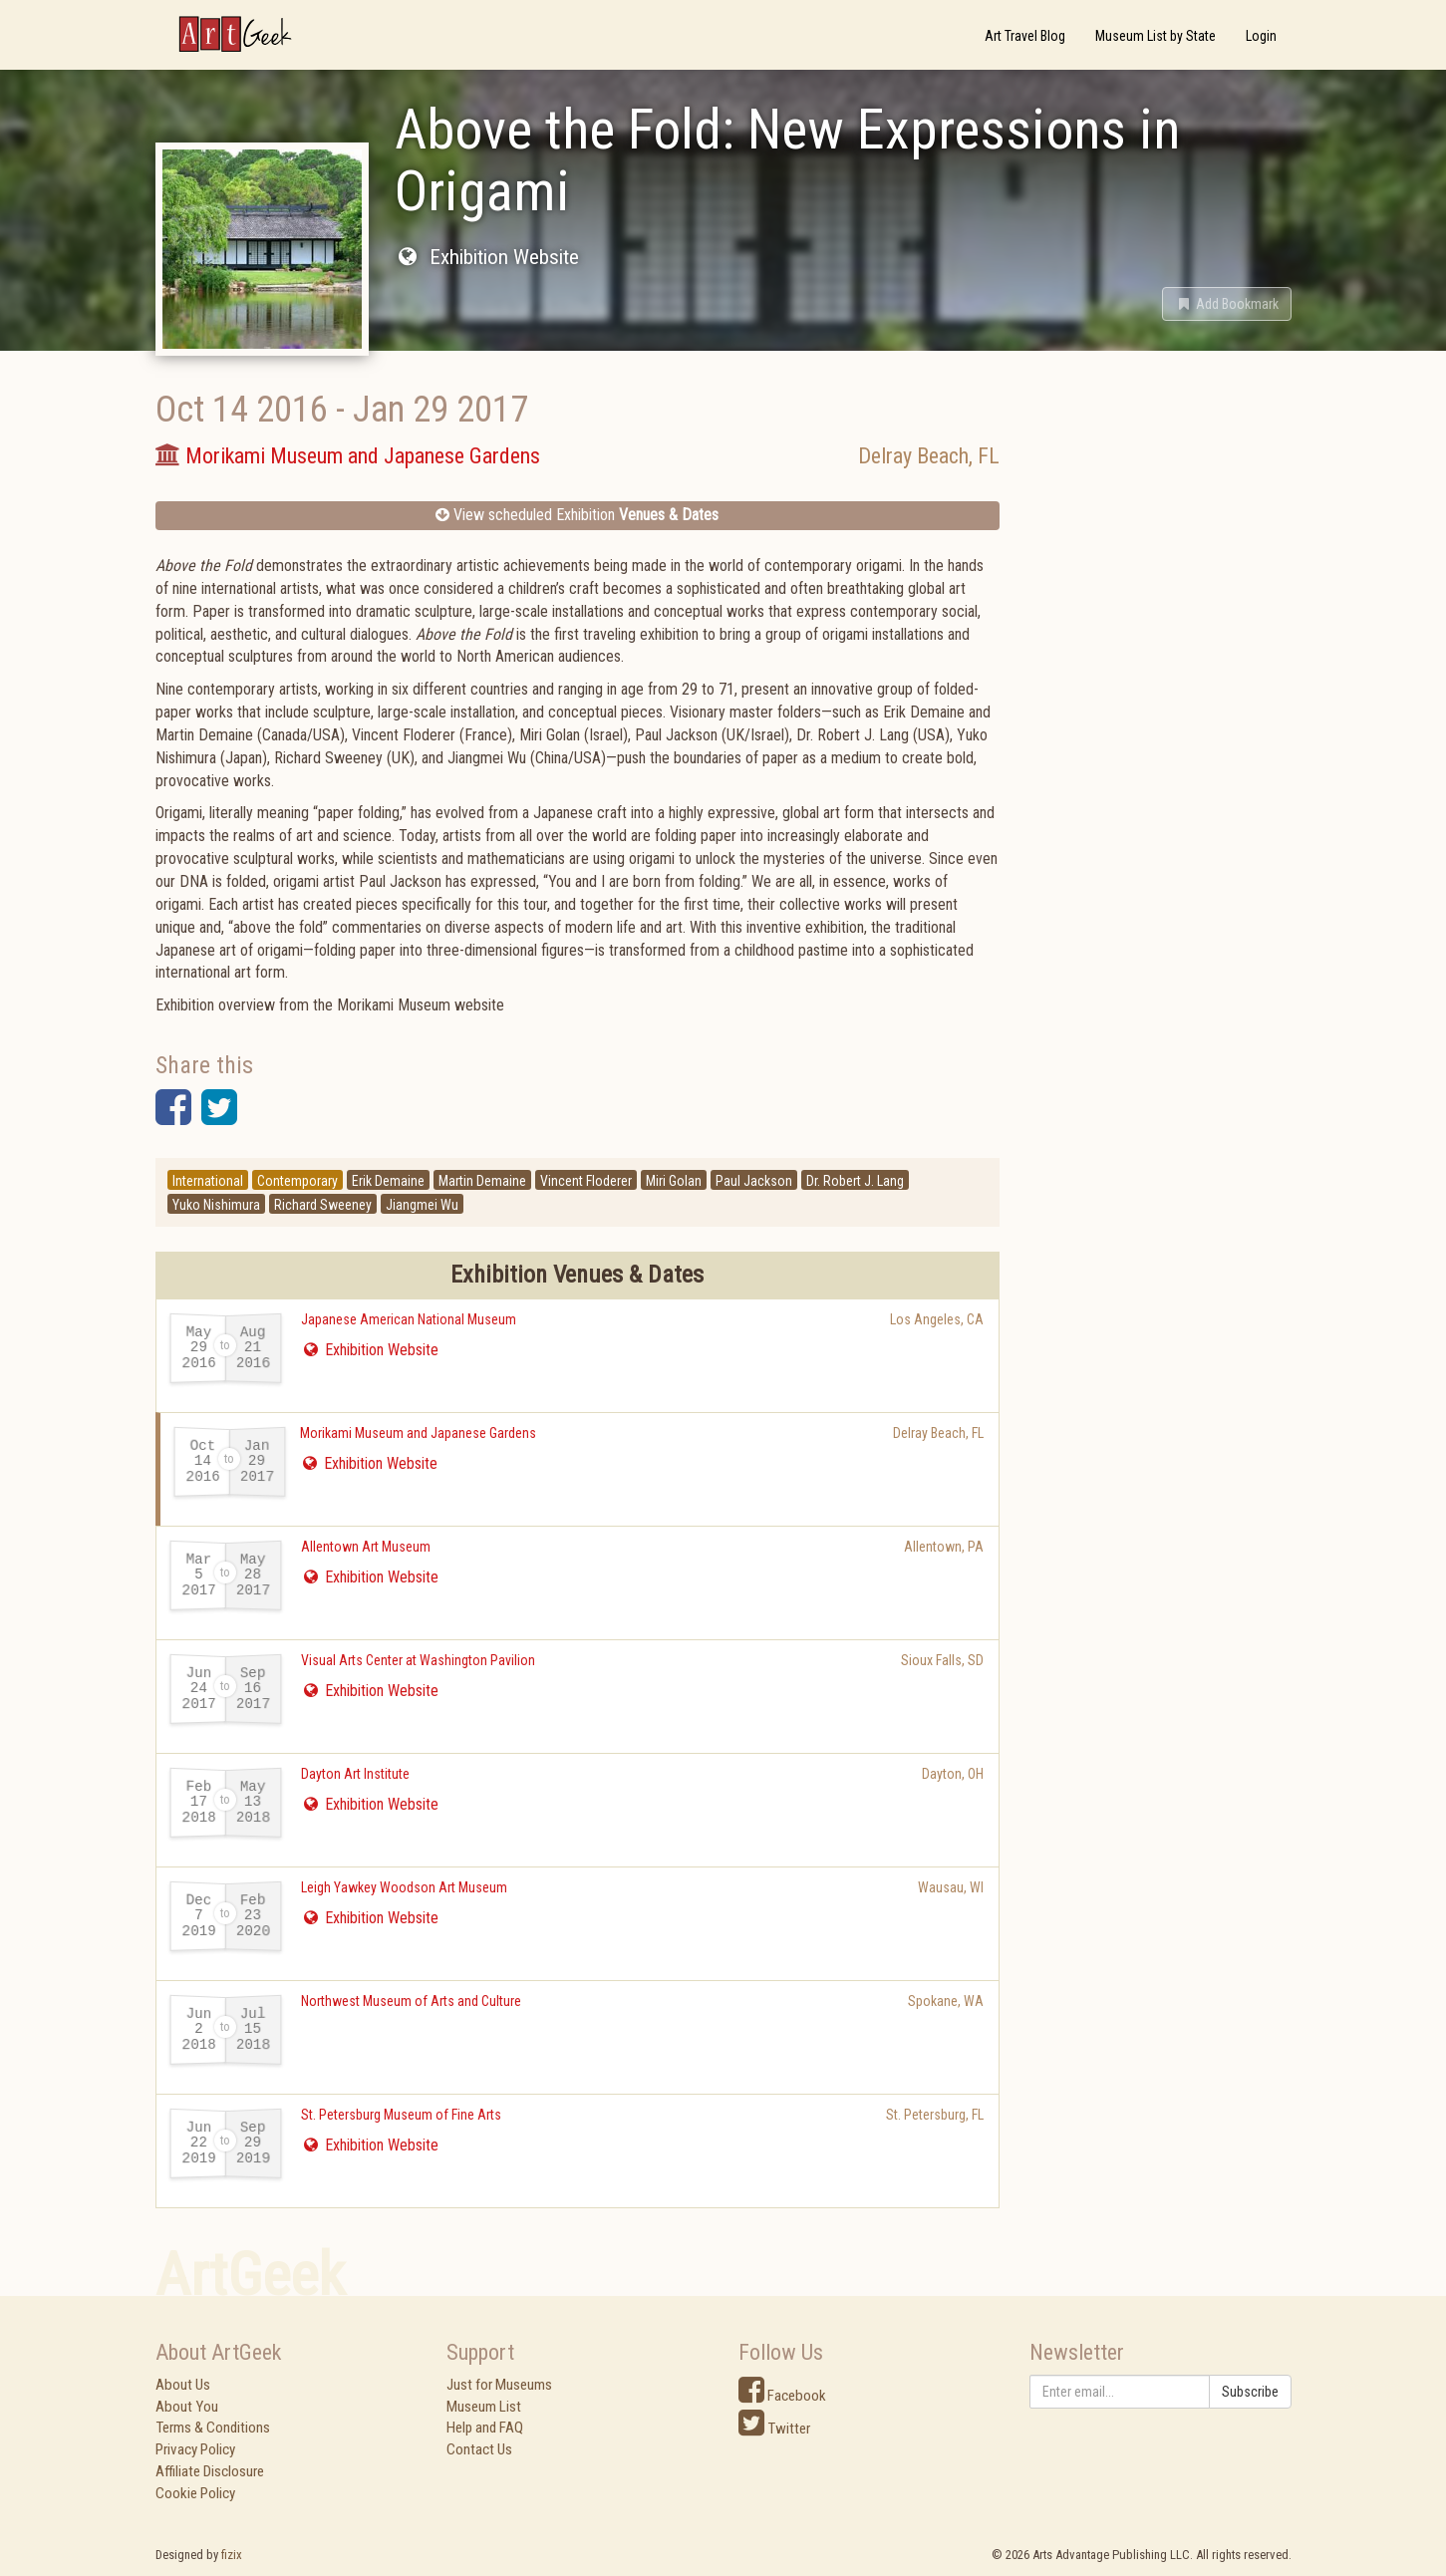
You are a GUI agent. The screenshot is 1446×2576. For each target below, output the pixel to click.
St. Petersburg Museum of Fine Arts (401, 2115)
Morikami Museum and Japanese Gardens (418, 1433)
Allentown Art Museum (366, 1547)
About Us (182, 2385)
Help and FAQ (484, 2427)
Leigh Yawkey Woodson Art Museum (404, 1887)
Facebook (782, 2396)
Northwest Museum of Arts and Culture (411, 2001)
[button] (1227, 304)
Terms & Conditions (212, 2427)
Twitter (774, 2428)
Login (1261, 36)
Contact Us (479, 2449)
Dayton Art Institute (355, 1774)
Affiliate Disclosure (209, 2471)
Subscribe (1250, 2392)
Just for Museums (499, 2385)
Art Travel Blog (1025, 36)
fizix (231, 2554)
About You (186, 2407)
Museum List (483, 2407)
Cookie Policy (195, 2493)
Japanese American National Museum (408, 1319)
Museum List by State (1155, 36)
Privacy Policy (195, 2449)
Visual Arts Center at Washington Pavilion (418, 1660)
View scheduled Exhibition (577, 514)
